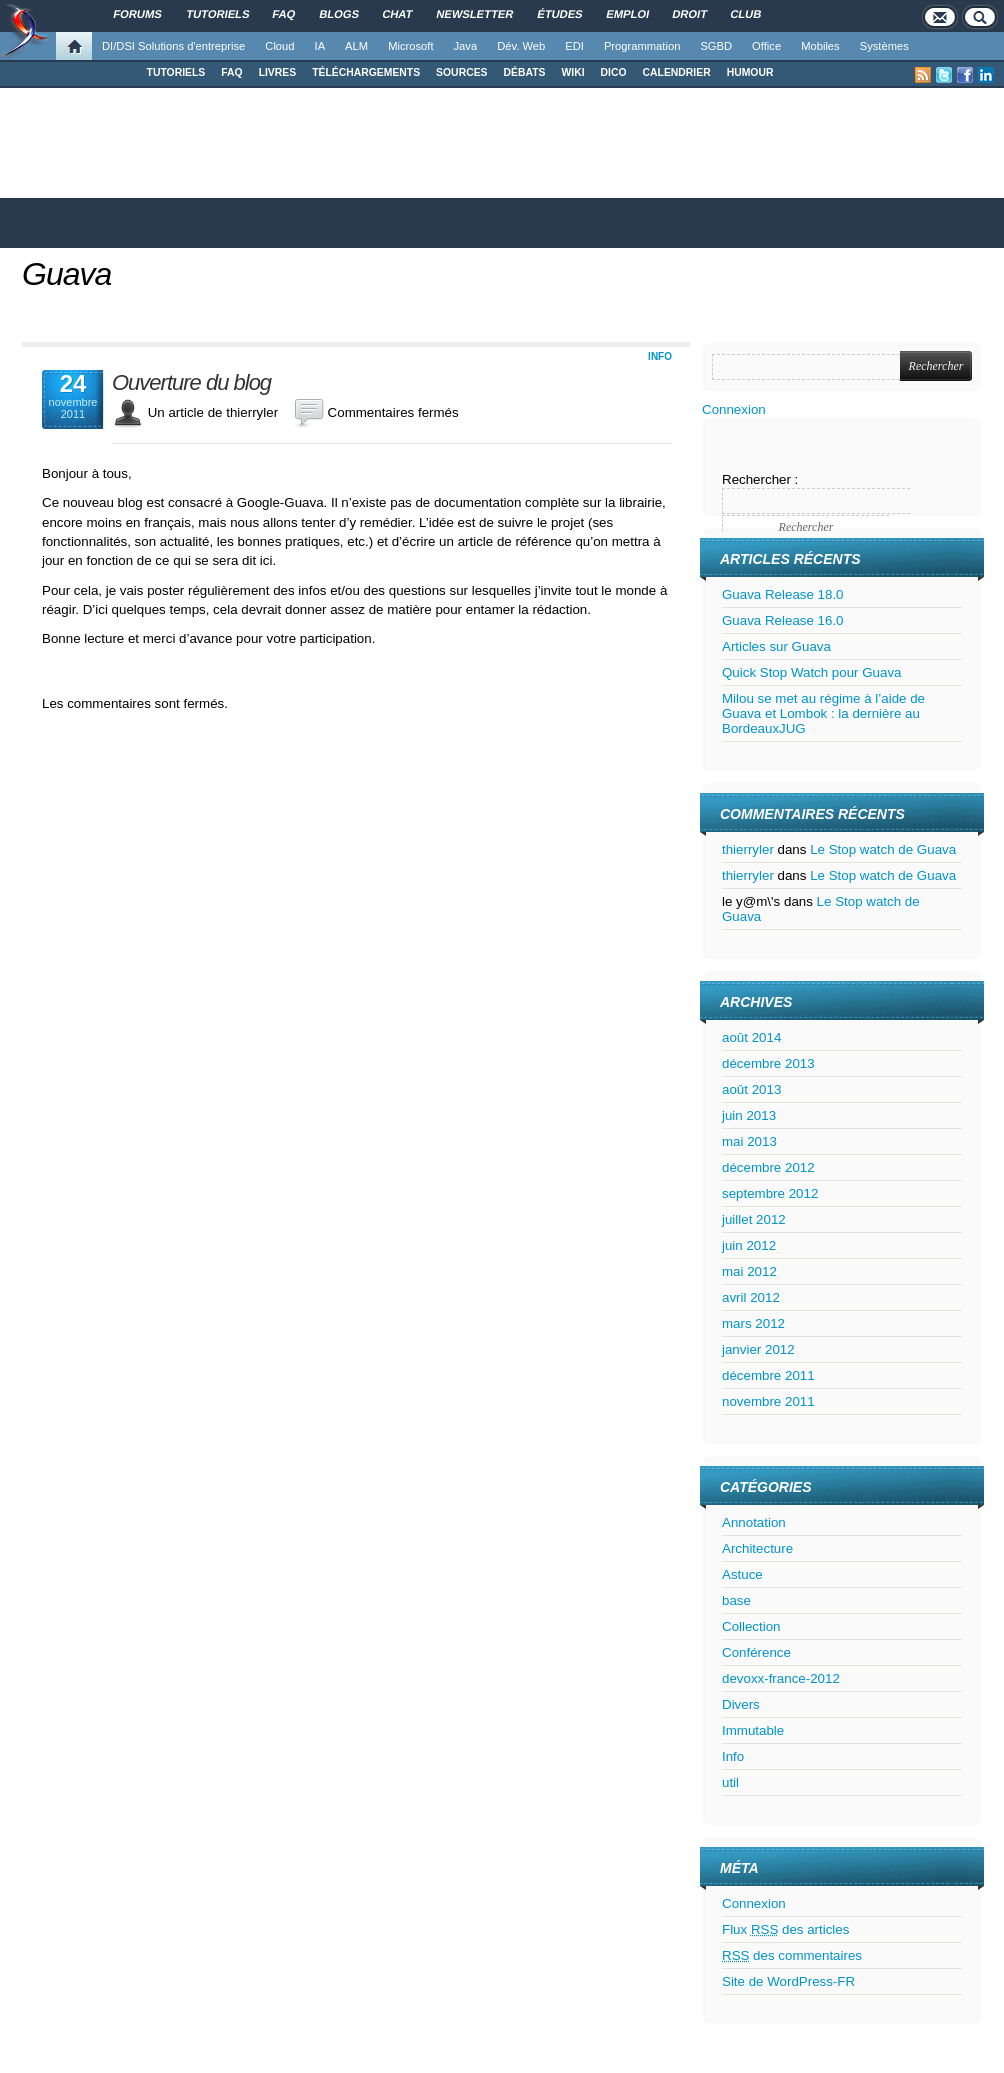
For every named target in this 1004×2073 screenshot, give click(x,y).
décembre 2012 (768, 1167)
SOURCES (461, 72)
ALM (356, 46)
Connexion (734, 409)
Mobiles (820, 46)
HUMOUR (750, 72)
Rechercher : (760, 479)
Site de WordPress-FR (788, 1981)
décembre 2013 (768, 1063)
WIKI (572, 72)
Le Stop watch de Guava (883, 849)
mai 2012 (749, 1271)
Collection (751, 1626)
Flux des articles (785, 1929)
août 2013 (751, 1089)
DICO (614, 72)
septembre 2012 (770, 1193)
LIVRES (278, 72)
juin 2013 (749, 1115)
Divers (741, 1704)
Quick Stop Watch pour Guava (812, 672)
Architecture (757, 1548)
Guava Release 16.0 (783, 620)
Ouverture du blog (191, 383)
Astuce (742, 1574)
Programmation (642, 46)
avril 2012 (751, 1297)
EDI (574, 46)
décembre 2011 (768, 1375)
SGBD (716, 46)
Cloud (279, 46)
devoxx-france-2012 (781, 1678)
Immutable (753, 1730)
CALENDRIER (677, 72)
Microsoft (410, 46)
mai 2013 (749, 1141)
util (730, 1782)
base (736, 1600)
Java (466, 46)
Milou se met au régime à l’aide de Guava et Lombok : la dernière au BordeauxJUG (823, 713)
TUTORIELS (176, 72)
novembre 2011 (768, 1401)
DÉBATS (525, 72)
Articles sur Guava (776, 646)
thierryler (748, 849)
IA (320, 46)
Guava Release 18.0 (783, 594)
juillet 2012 (754, 1219)
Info (660, 356)
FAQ (231, 72)
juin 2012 (749, 1245)
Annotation (754, 1522)
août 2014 (751, 1037)
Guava (66, 274)
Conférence (756, 1652)
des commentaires (792, 1955)
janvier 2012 (758, 1349)
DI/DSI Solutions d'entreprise (173, 46)
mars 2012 (753, 1323)
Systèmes (884, 46)
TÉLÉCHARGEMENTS (366, 72)
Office (766, 46)
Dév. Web (521, 46)
